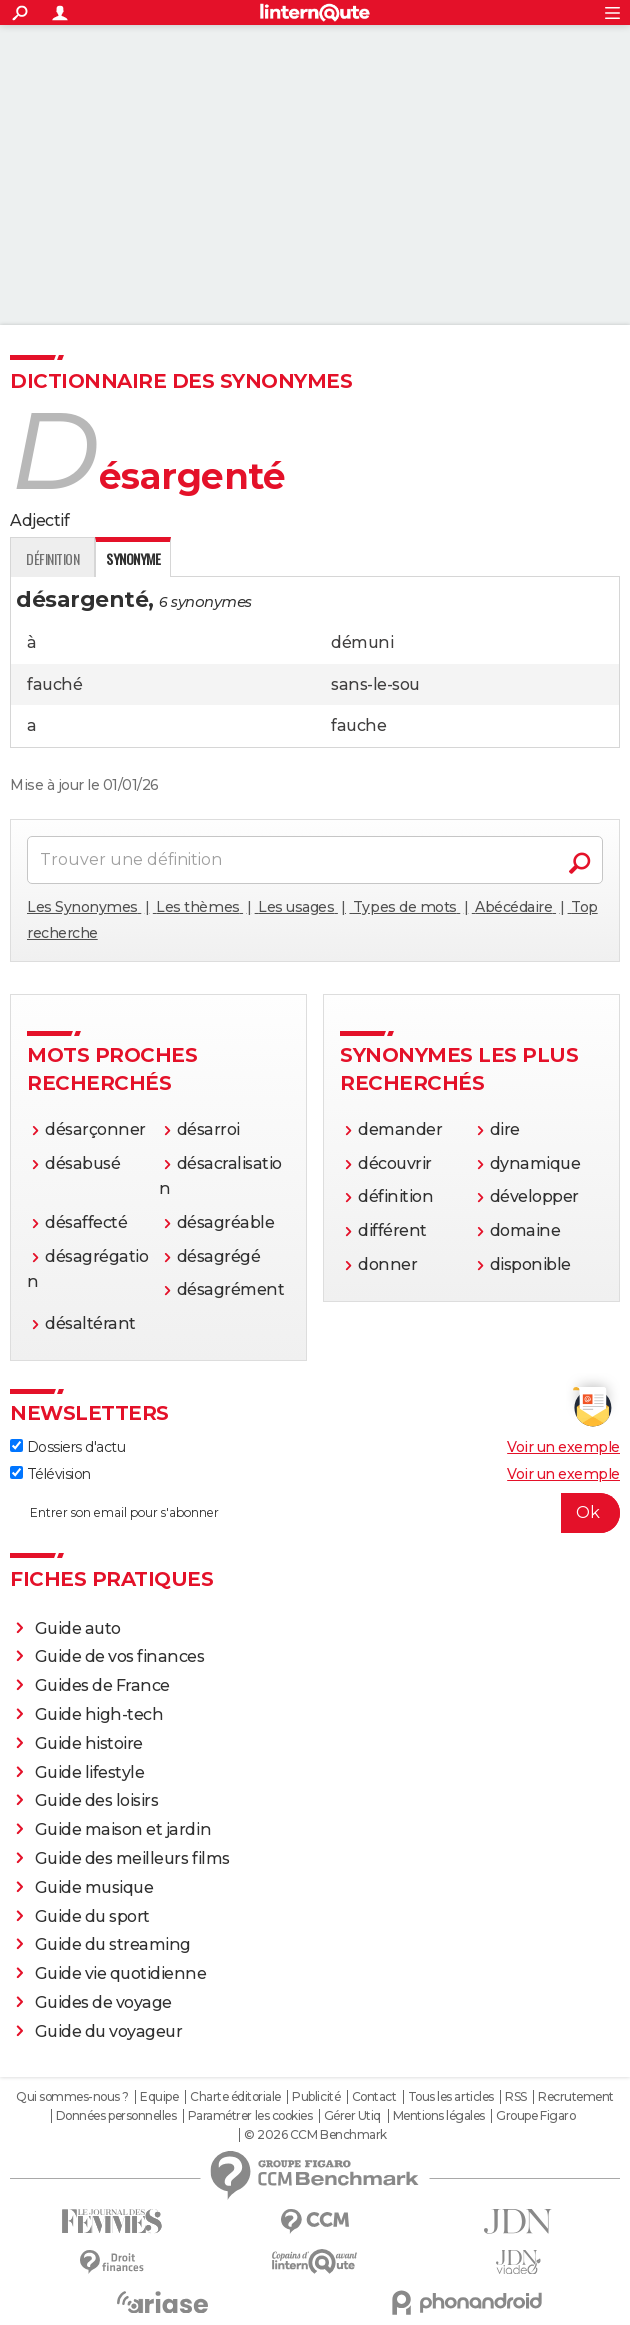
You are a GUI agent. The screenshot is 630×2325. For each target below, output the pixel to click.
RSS (516, 2097)
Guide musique (94, 1887)
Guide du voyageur (109, 2031)
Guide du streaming (113, 1944)
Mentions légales (439, 2116)
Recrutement (576, 2097)
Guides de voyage (103, 2002)
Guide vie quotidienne (121, 1973)
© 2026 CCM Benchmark (315, 2135)
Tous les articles (451, 2097)
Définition (52, 558)
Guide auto (78, 1628)
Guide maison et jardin (123, 1829)
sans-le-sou (375, 684)
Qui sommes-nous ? (72, 2097)
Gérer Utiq (352, 2116)
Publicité (316, 2097)
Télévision (50, 1474)
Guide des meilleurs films (132, 1858)
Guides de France (102, 1685)
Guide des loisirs (97, 1800)
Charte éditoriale (235, 2097)
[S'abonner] (315, 1513)
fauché (54, 684)
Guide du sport (92, 1916)
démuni (362, 642)
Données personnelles (116, 2116)
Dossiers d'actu (67, 1447)
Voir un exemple (563, 1447)
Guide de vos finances (120, 1656)
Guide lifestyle (90, 1772)
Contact (374, 2097)
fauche (358, 725)
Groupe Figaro (535, 2116)
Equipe (159, 2097)
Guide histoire (89, 1743)
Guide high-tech (99, 1714)
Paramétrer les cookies (250, 2116)
